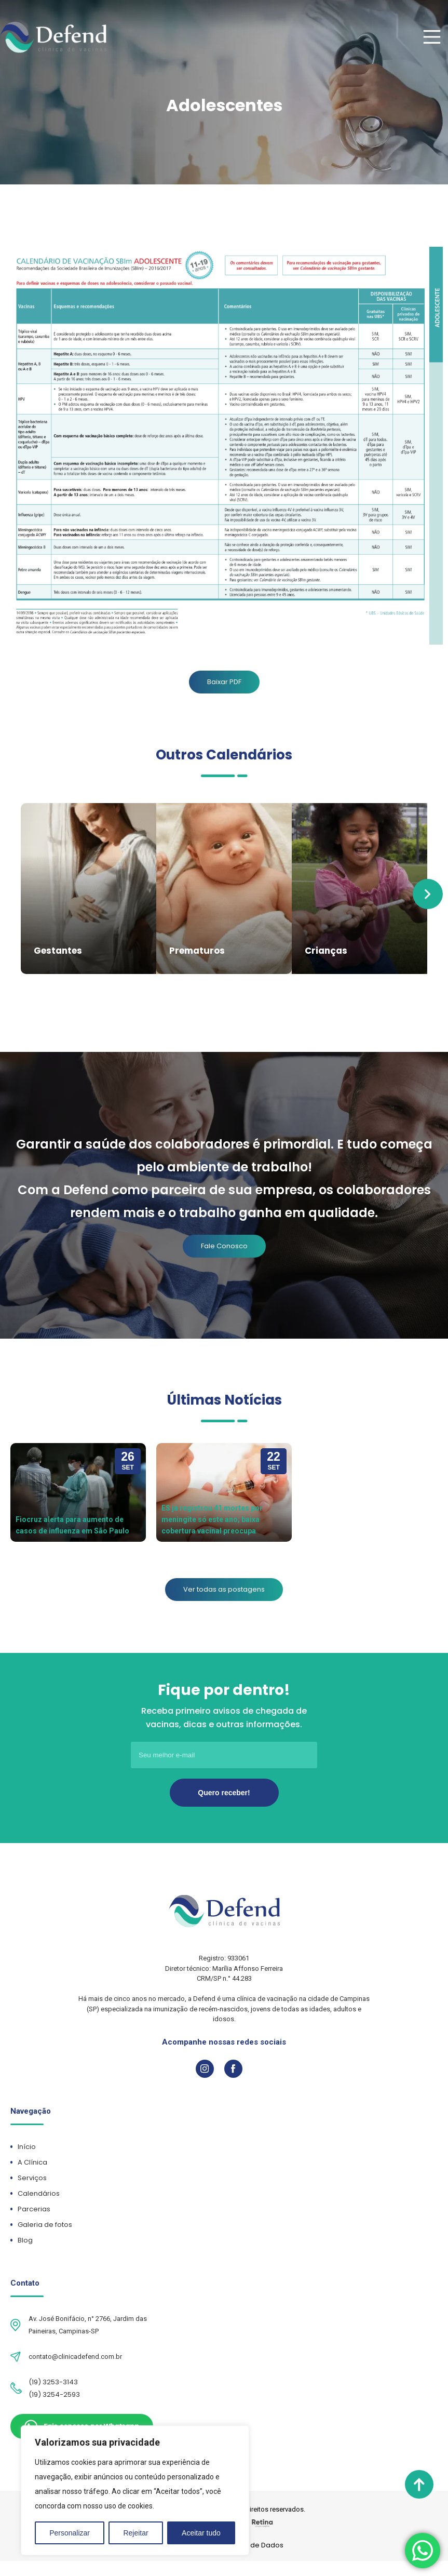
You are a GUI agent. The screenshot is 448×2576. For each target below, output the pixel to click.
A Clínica (36, 2160)
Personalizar (69, 2533)
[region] (135, 2490)
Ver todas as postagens (224, 1587)
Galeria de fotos (48, 2222)
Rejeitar (135, 2533)
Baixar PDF (224, 682)
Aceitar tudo (201, 2533)
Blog (29, 2238)
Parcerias (37, 2207)
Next (428, 893)
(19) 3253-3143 (53, 2380)
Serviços (36, 2176)
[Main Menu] (431, 37)
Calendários (42, 2191)
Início (30, 2145)
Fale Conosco (224, 1244)
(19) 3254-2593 (54, 2392)
